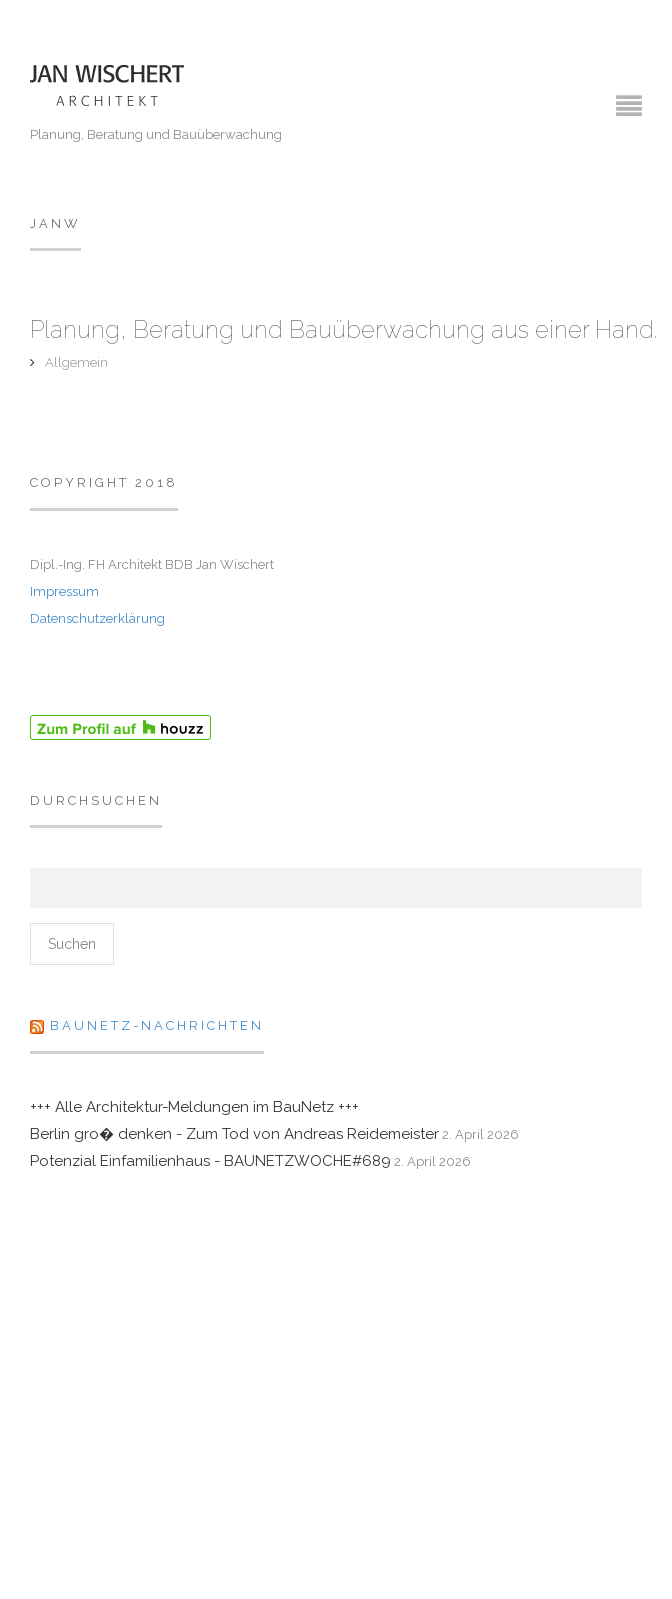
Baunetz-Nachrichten (157, 1025)
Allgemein (76, 362)
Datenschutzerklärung (97, 618)
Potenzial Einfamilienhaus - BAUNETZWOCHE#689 (210, 1161)
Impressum (64, 591)
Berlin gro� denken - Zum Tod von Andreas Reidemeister (234, 1134)
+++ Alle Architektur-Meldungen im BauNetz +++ (194, 1107)
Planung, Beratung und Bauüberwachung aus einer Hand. (343, 330)
